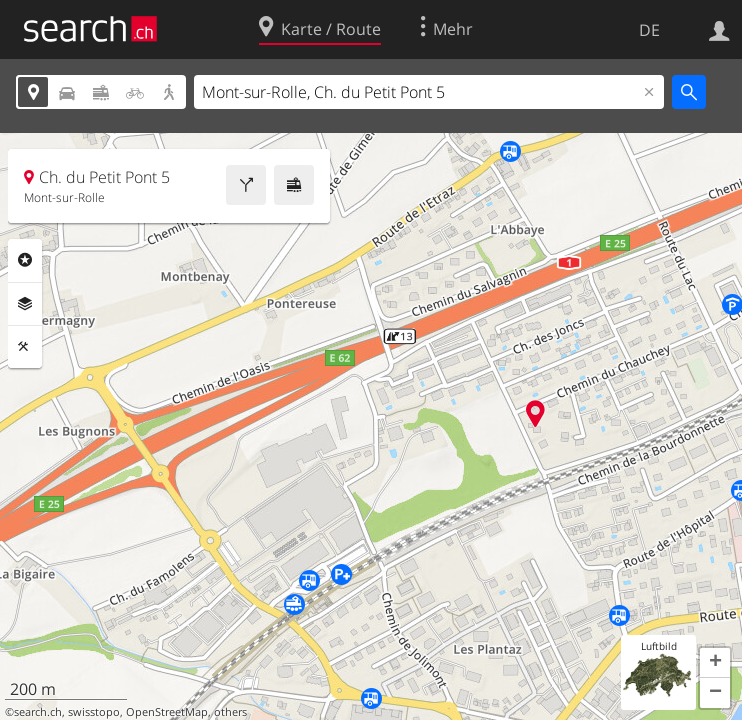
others (230, 712)
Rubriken (25, 260)
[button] (715, 663)
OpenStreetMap (167, 712)
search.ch (38, 712)
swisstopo (94, 712)
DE (649, 30)
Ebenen (25, 304)
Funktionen (25, 347)
